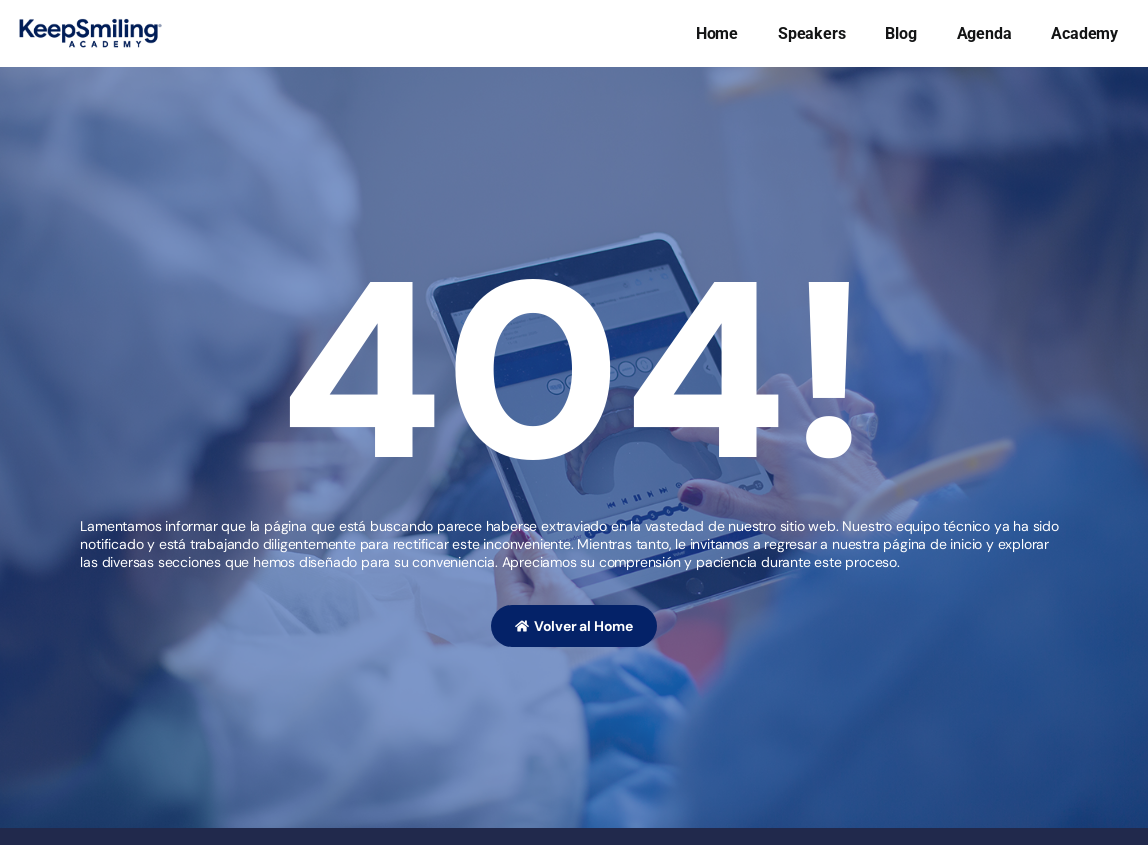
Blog (900, 33)
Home (717, 33)
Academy (1084, 33)
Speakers (811, 33)
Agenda (984, 33)
